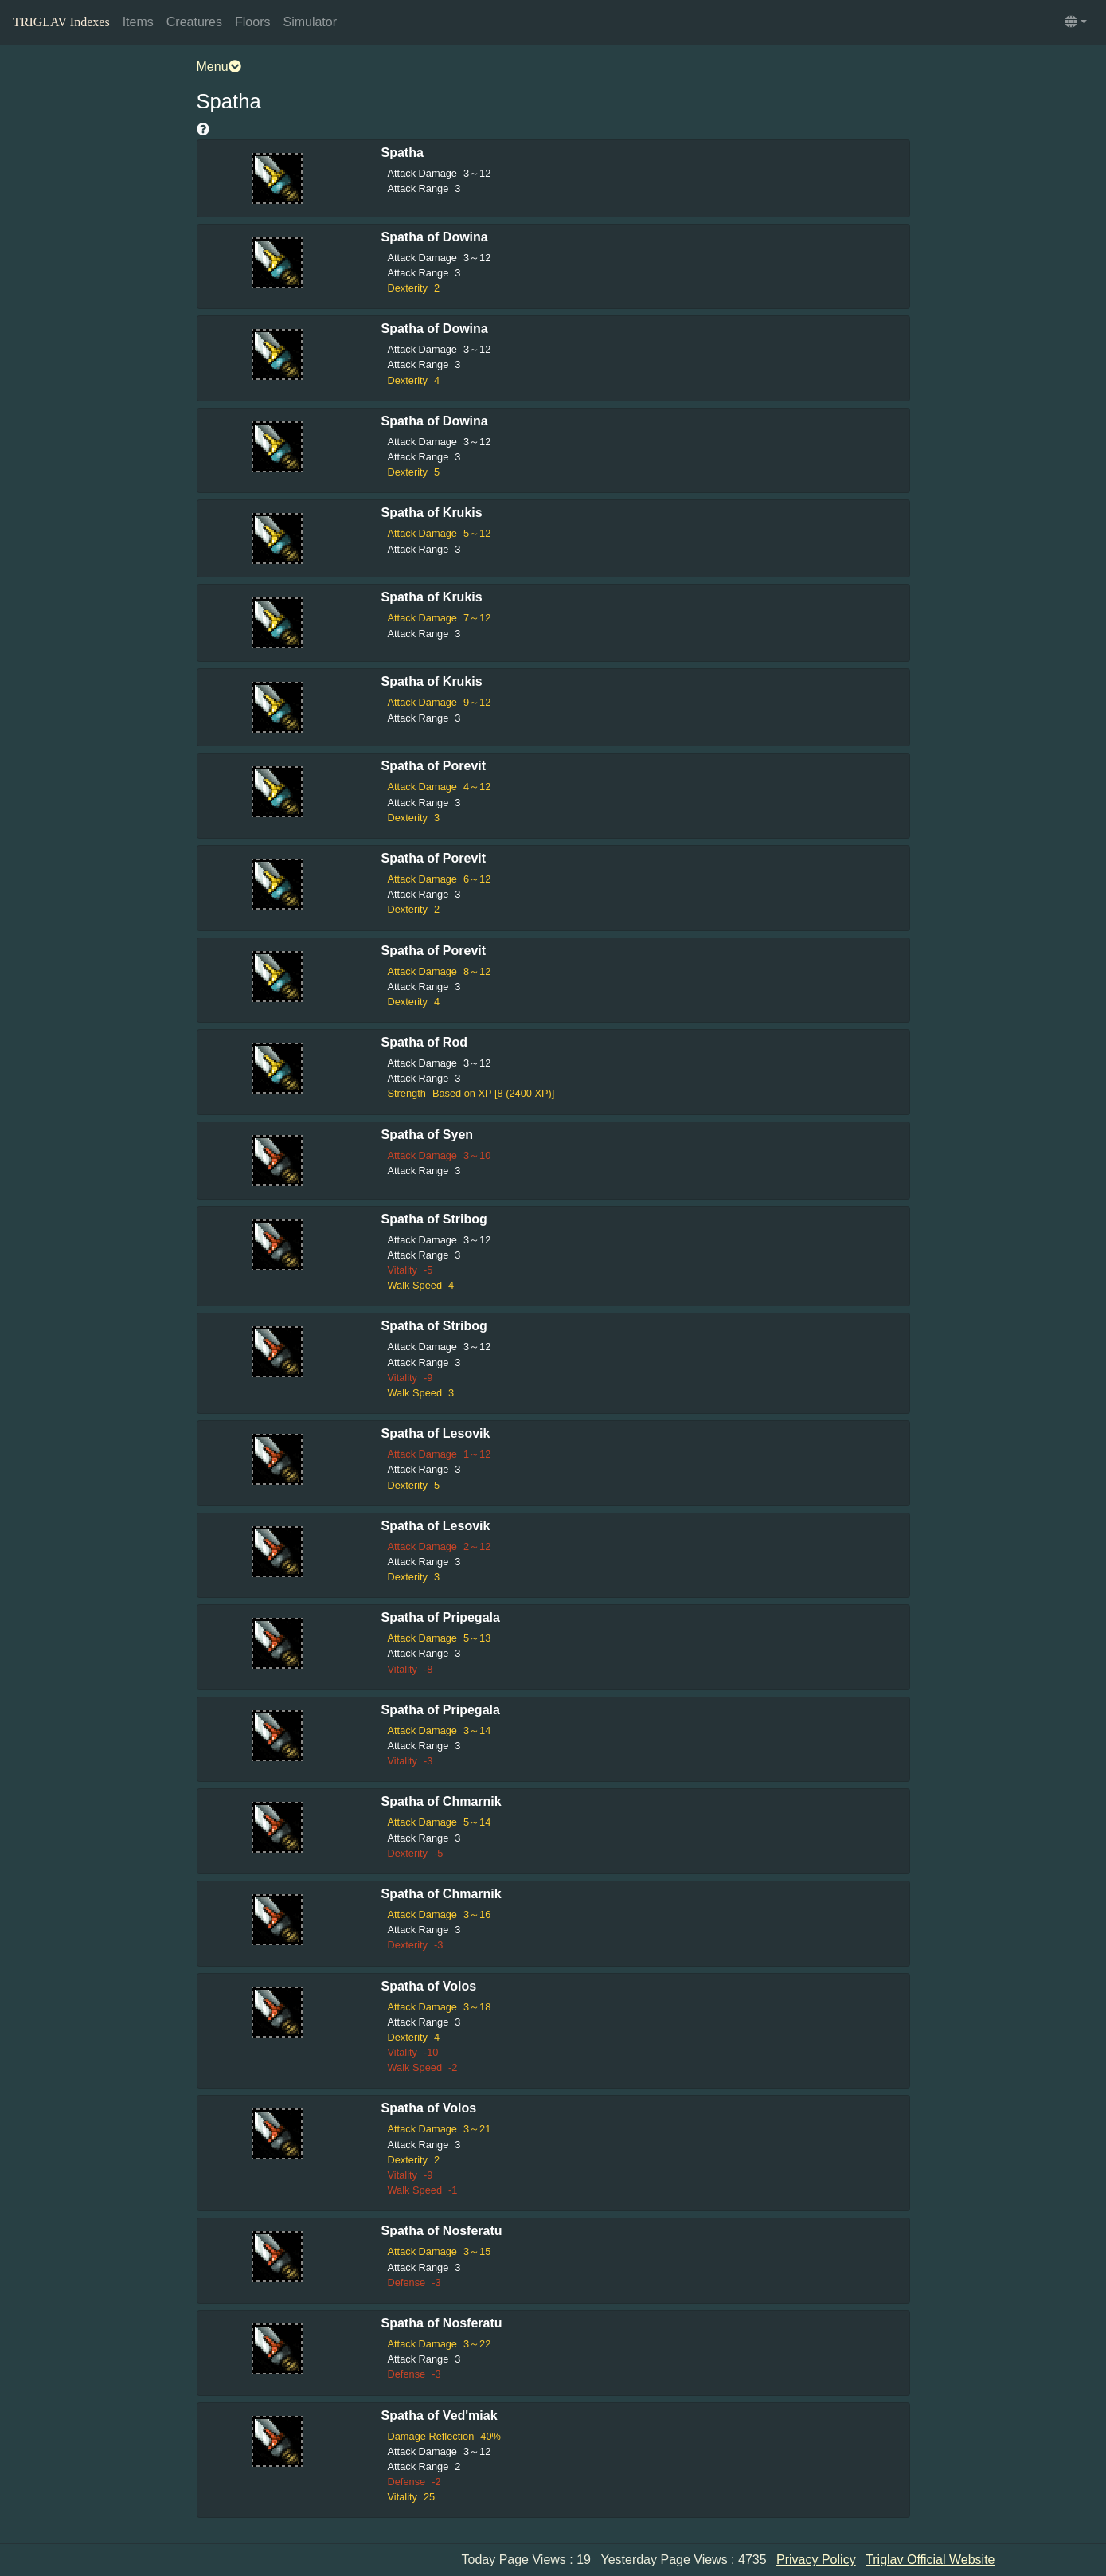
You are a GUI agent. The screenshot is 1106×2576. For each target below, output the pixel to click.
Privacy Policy (816, 2559)
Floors (252, 22)
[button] (1075, 22)
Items (138, 22)
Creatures (194, 22)
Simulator (310, 22)
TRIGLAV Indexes (61, 22)
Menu (219, 66)
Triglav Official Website (930, 2559)
